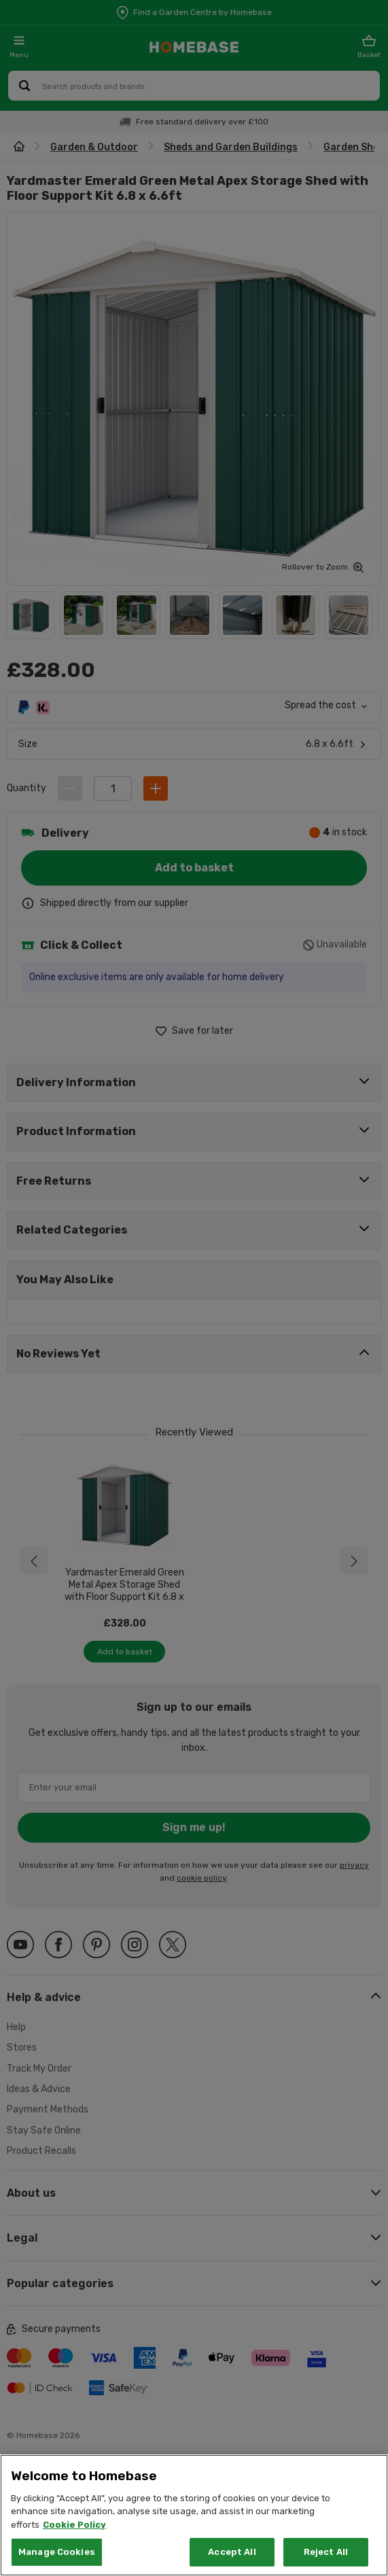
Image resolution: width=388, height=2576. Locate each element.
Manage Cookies (56, 2552)
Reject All (326, 2552)
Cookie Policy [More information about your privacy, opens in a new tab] (74, 2525)
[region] (194, 2515)
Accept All (231, 2552)
